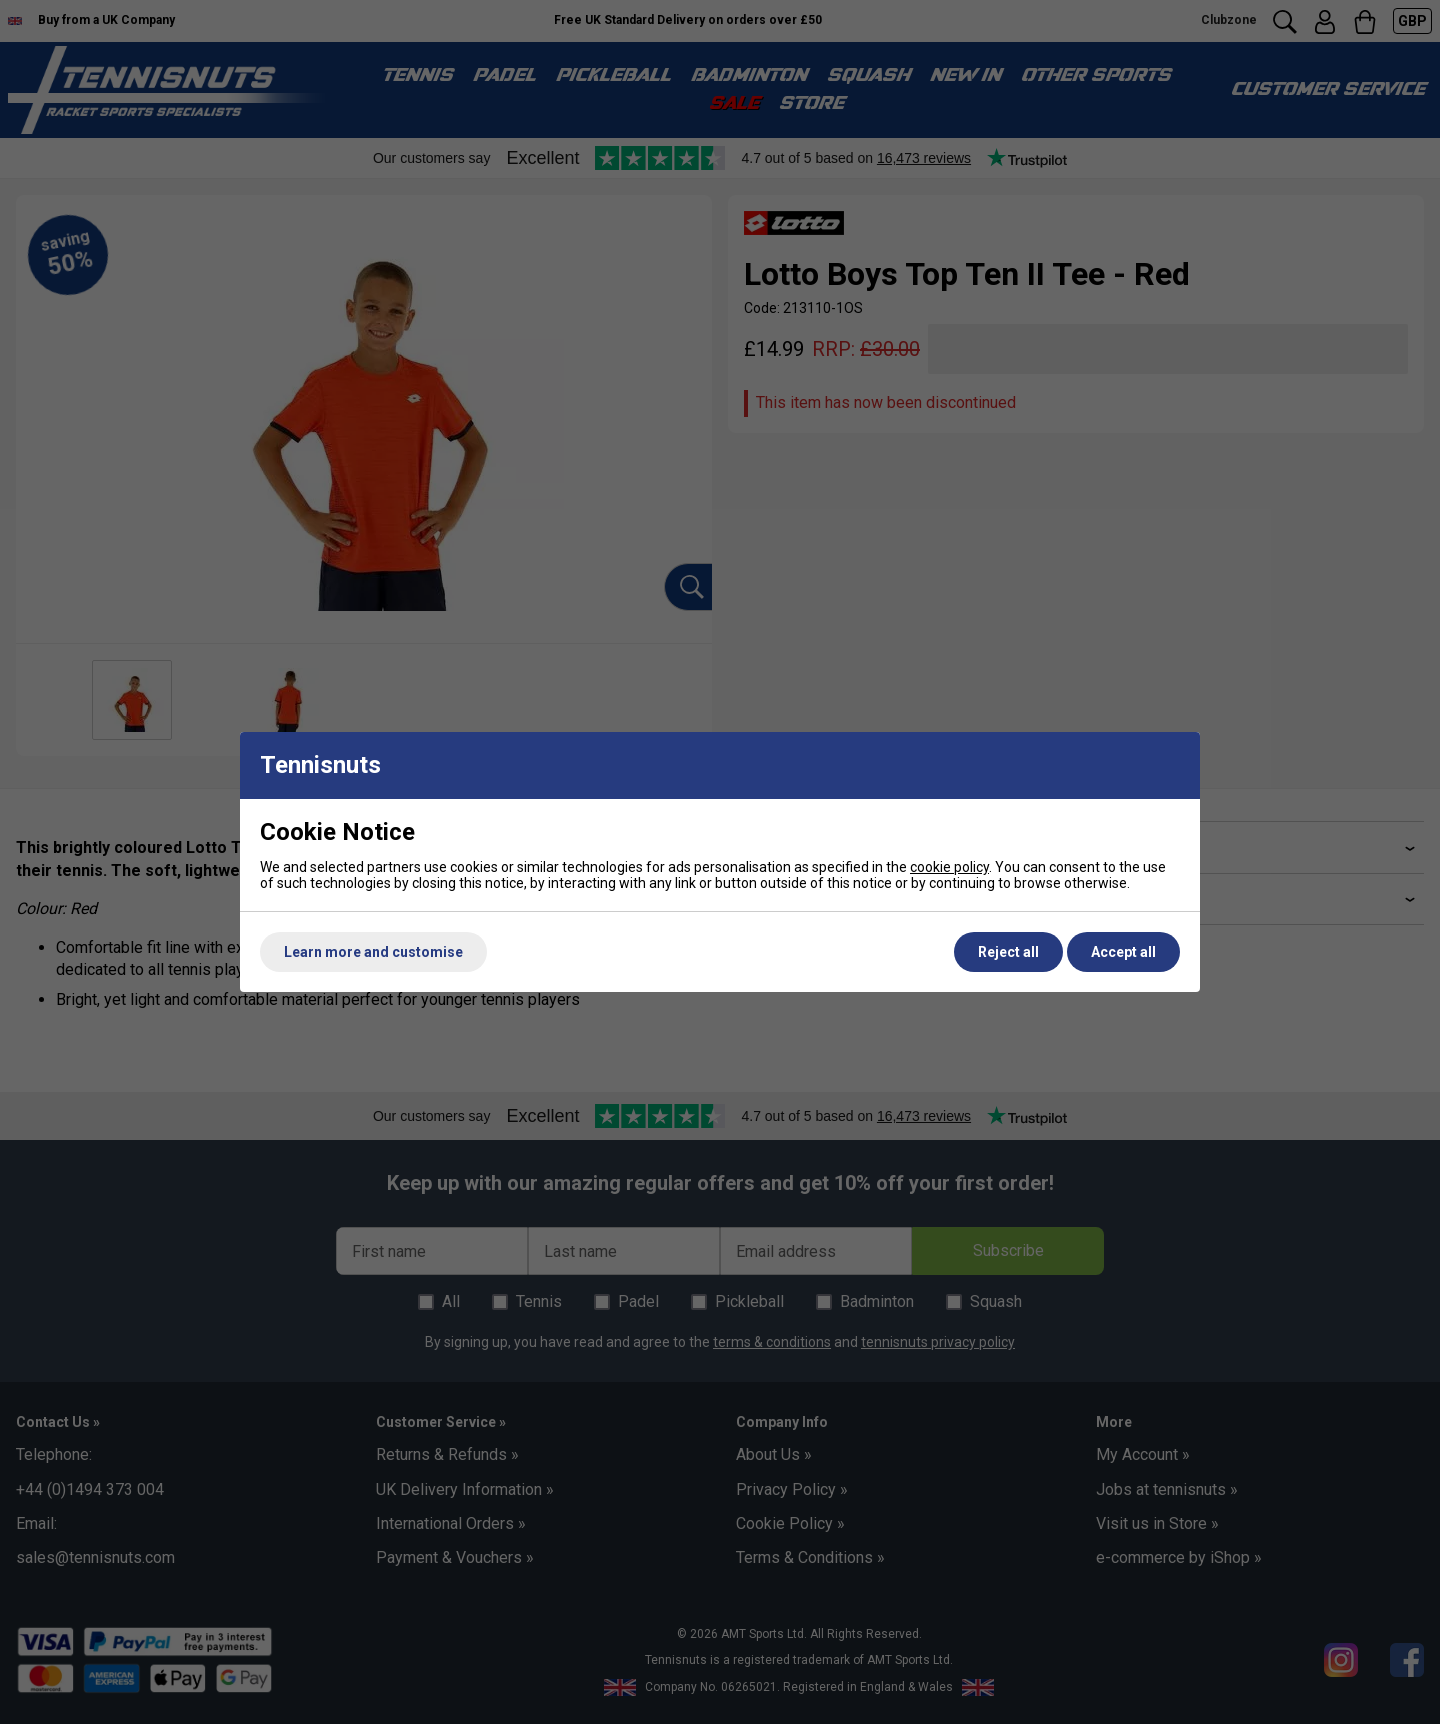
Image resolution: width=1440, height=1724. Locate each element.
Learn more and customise (373, 952)
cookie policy (949, 867)
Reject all (1008, 952)
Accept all (1123, 952)
